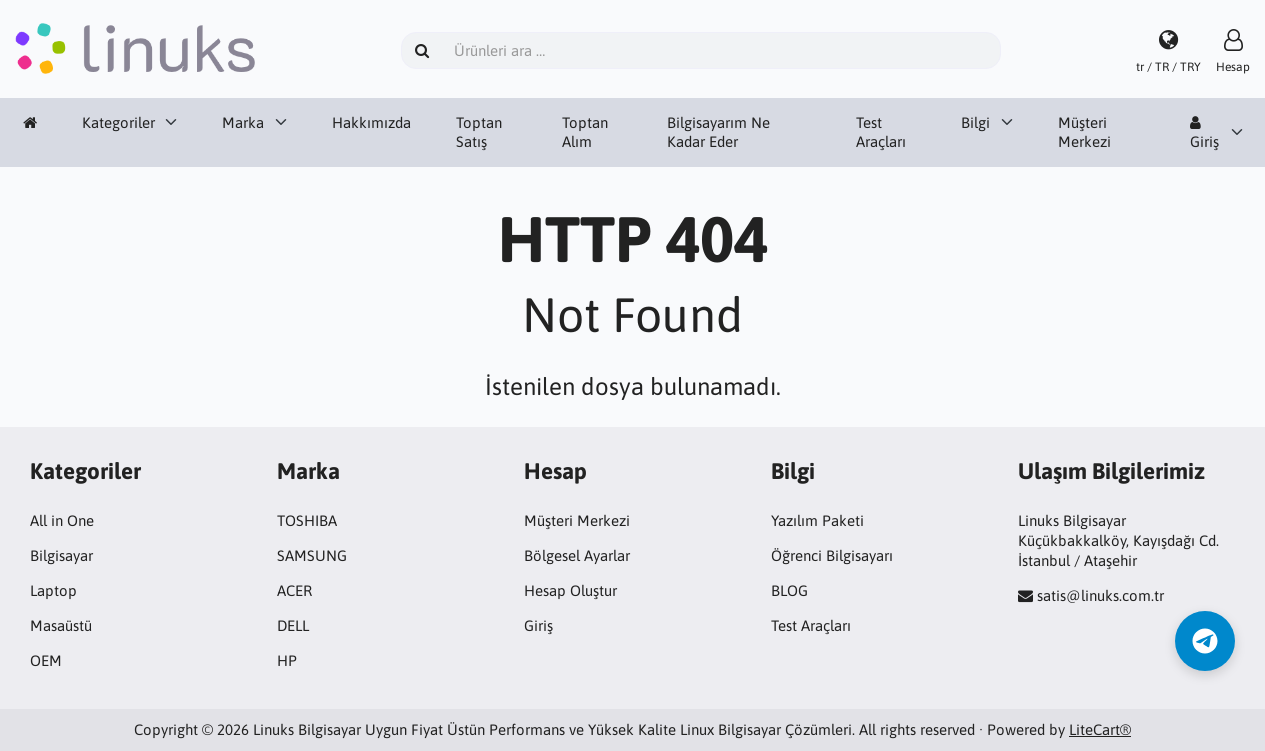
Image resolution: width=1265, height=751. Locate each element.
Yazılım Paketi (817, 520)
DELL (293, 625)
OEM (46, 660)
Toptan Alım (585, 132)
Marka (243, 122)
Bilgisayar (61, 555)
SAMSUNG (312, 555)
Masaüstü (61, 625)
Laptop (53, 590)
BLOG (789, 590)
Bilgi (975, 122)
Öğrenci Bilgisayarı (832, 555)
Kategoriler (118, 122)
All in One (62, 520)
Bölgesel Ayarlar (577, 555)
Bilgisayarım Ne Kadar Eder (718, 132)
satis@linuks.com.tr (1100, 595)
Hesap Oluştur (570, 590)
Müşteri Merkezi (1084, 132)
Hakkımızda (371, 122)
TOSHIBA (307, 520)
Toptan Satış (479, 132)
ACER (294, 590)
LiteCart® (1100, 729)
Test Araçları (881, 132)
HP (287, 660)
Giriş (1204, 133)
